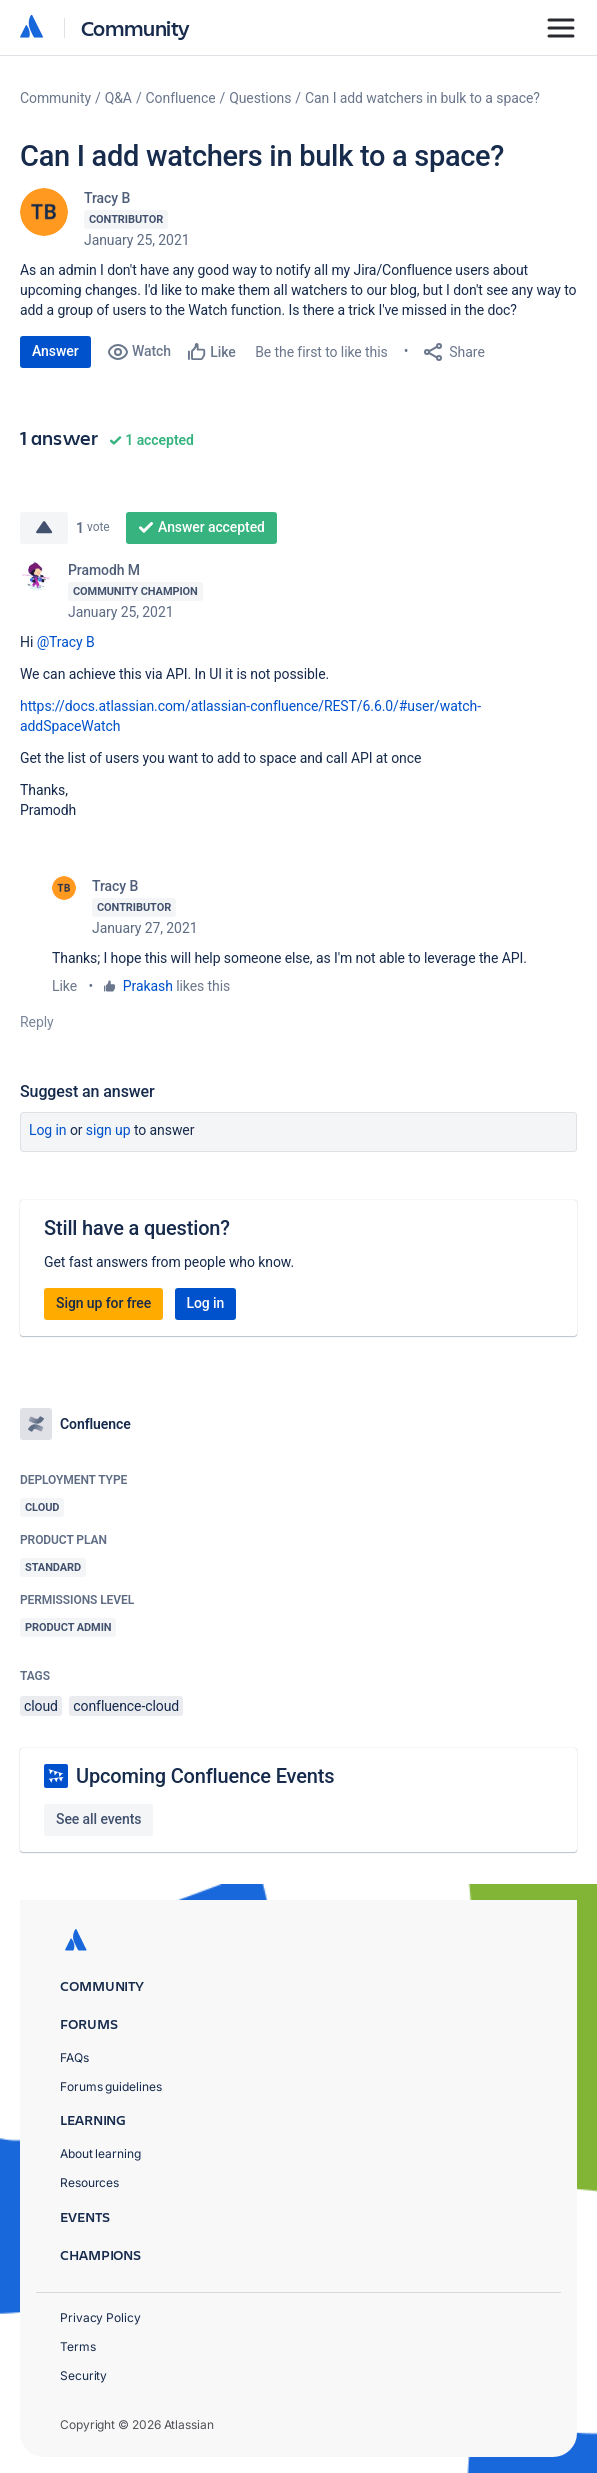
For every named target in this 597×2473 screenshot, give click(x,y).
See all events (98, 1819)
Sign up (108, 1130)
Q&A (118, 98)
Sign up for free (103, 1303)
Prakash (148, 986)
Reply (37, 1022)
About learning (100, 2153)
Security (83, 2375)
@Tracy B (66, 642)
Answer (55, 351)
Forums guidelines (111, 2086)
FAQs (74, 2057)
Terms (78, 2346)
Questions (260, 98)
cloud (41, 1706)
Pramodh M (104, 570)
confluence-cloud (126, 1706)
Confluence (181, 98)
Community (135, 27)
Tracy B (107, 198)
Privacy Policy (100, 2317)
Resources (89, 2182)
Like (64, 986)
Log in (48, 1130)
